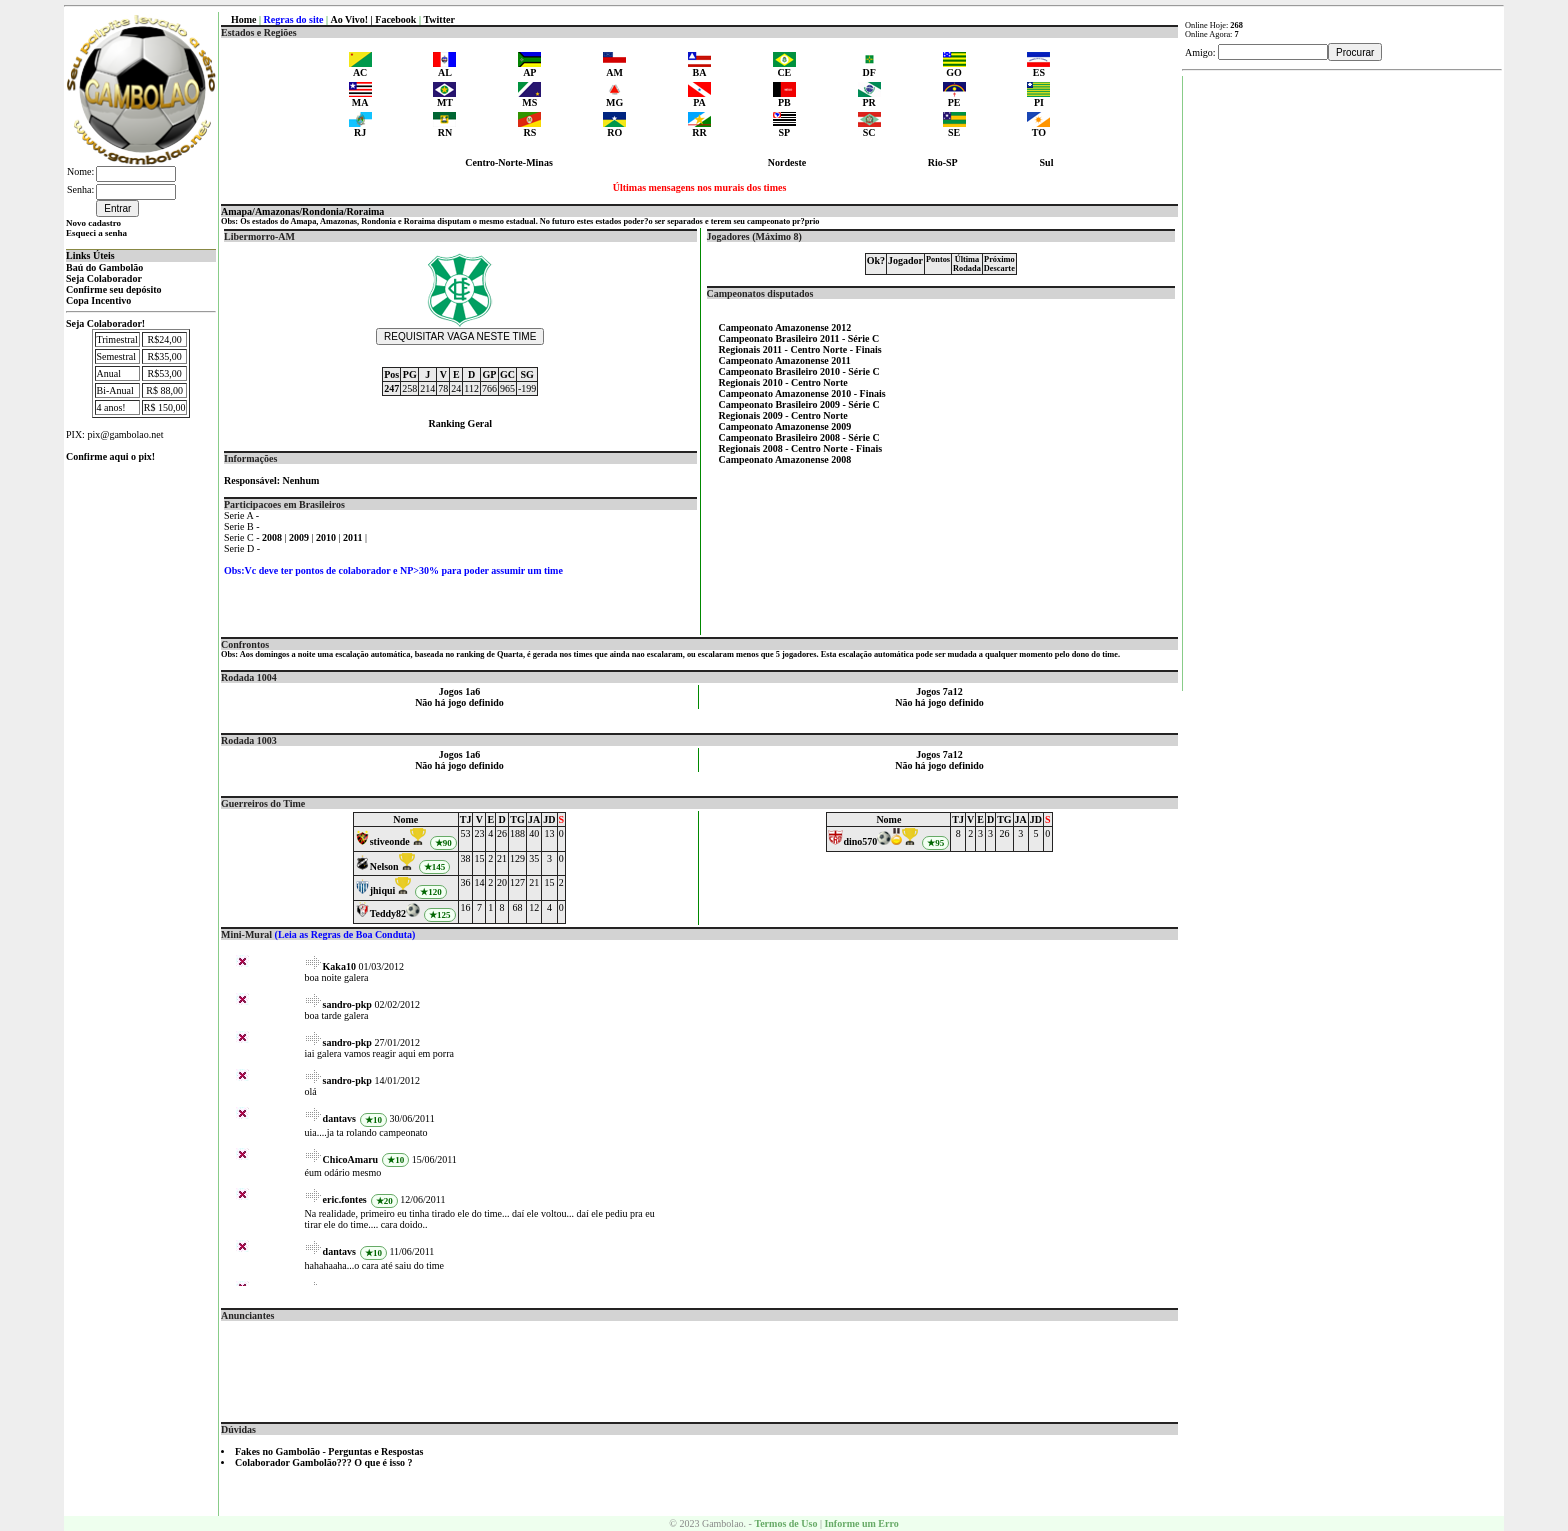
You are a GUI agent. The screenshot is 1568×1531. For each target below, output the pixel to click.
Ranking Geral (460, 423)
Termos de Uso (785, 1523)
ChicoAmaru (351, 1159)
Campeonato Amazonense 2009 (785, 426)
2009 (300, 537)
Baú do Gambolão (104, 267)
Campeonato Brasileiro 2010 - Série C (799, 371)
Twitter (438, 19)
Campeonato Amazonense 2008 (785, 459)
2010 (327, 537)
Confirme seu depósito (114, 289)
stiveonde (390, 841)
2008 (273, 537)
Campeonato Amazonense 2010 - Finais (802, 393)
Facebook (395, 19)
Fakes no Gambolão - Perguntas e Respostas (329, 1451)
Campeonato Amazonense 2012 (785, 327)
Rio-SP (943, 162)
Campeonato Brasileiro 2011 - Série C (799, 338)
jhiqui (383, 890)
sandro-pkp (347, 1004)
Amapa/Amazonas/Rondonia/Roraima (302, 211)
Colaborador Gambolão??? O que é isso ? (324, 1462)
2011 (354, 537)
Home (244, 19)
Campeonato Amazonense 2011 (785, 360)
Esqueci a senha (96, 233)
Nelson (384, 866)
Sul (1047, 162)
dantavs (339, 1118)
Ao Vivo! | (353, 19)
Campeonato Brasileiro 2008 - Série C (799, 437)
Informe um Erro (861, 1523)
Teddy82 (388, 913)
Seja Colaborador (104, 278)
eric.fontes (345, 1199)
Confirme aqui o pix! (110, 456)
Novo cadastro (93, 223)
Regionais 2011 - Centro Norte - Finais (800, 349)
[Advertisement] (700, 1366)
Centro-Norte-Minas (509, 162)
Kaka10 (339, 966)
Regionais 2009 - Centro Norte (783, 415)
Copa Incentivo (98, 300)
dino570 (860, 841)
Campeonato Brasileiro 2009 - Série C (799, 404)
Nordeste (787, 162)
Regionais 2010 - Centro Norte (783, 382)
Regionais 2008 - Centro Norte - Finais (801, 448)
